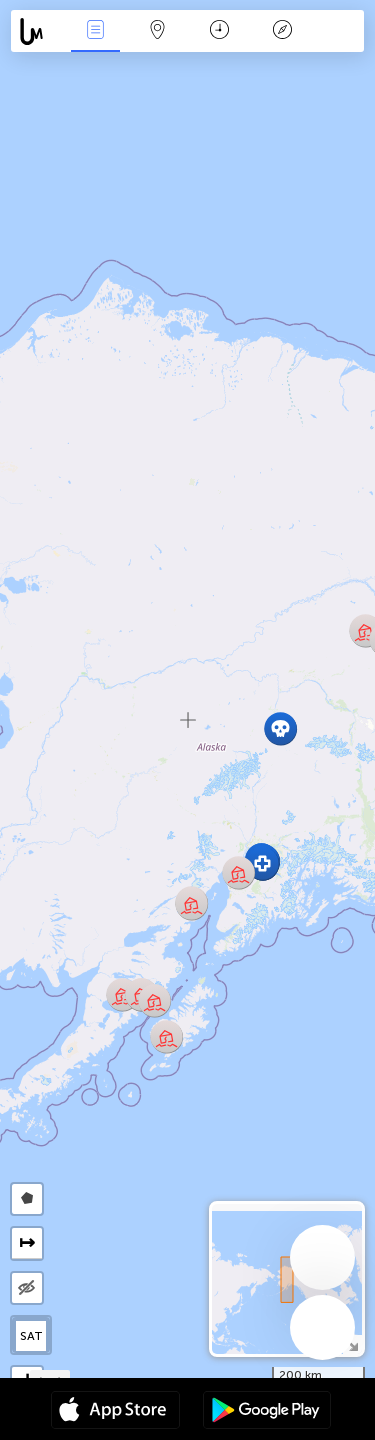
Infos (95, 31)
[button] (262, 863)
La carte (158, 31)
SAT (31, 1336)
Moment (219, 31)
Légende (282, 31)
